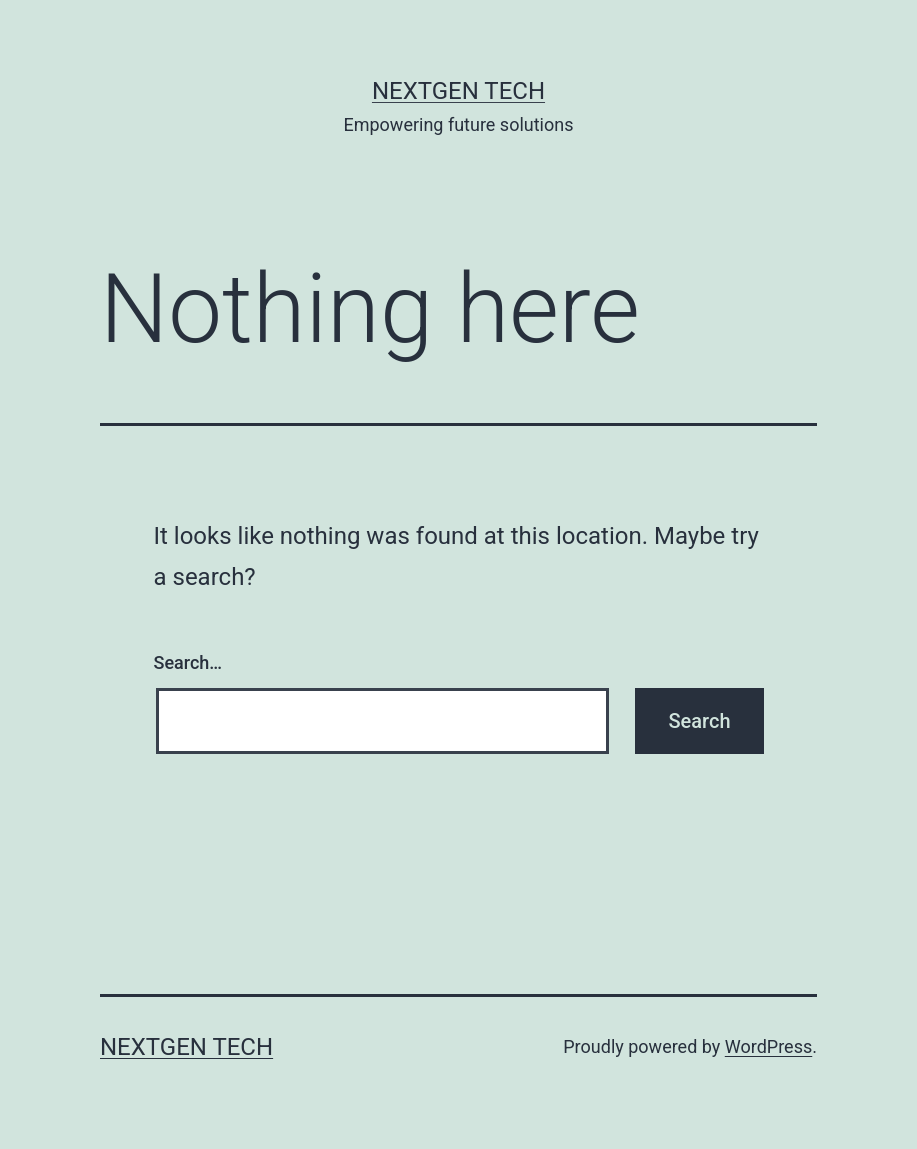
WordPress (768, 1046)
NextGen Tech (458, 91)
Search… (188, 662)
